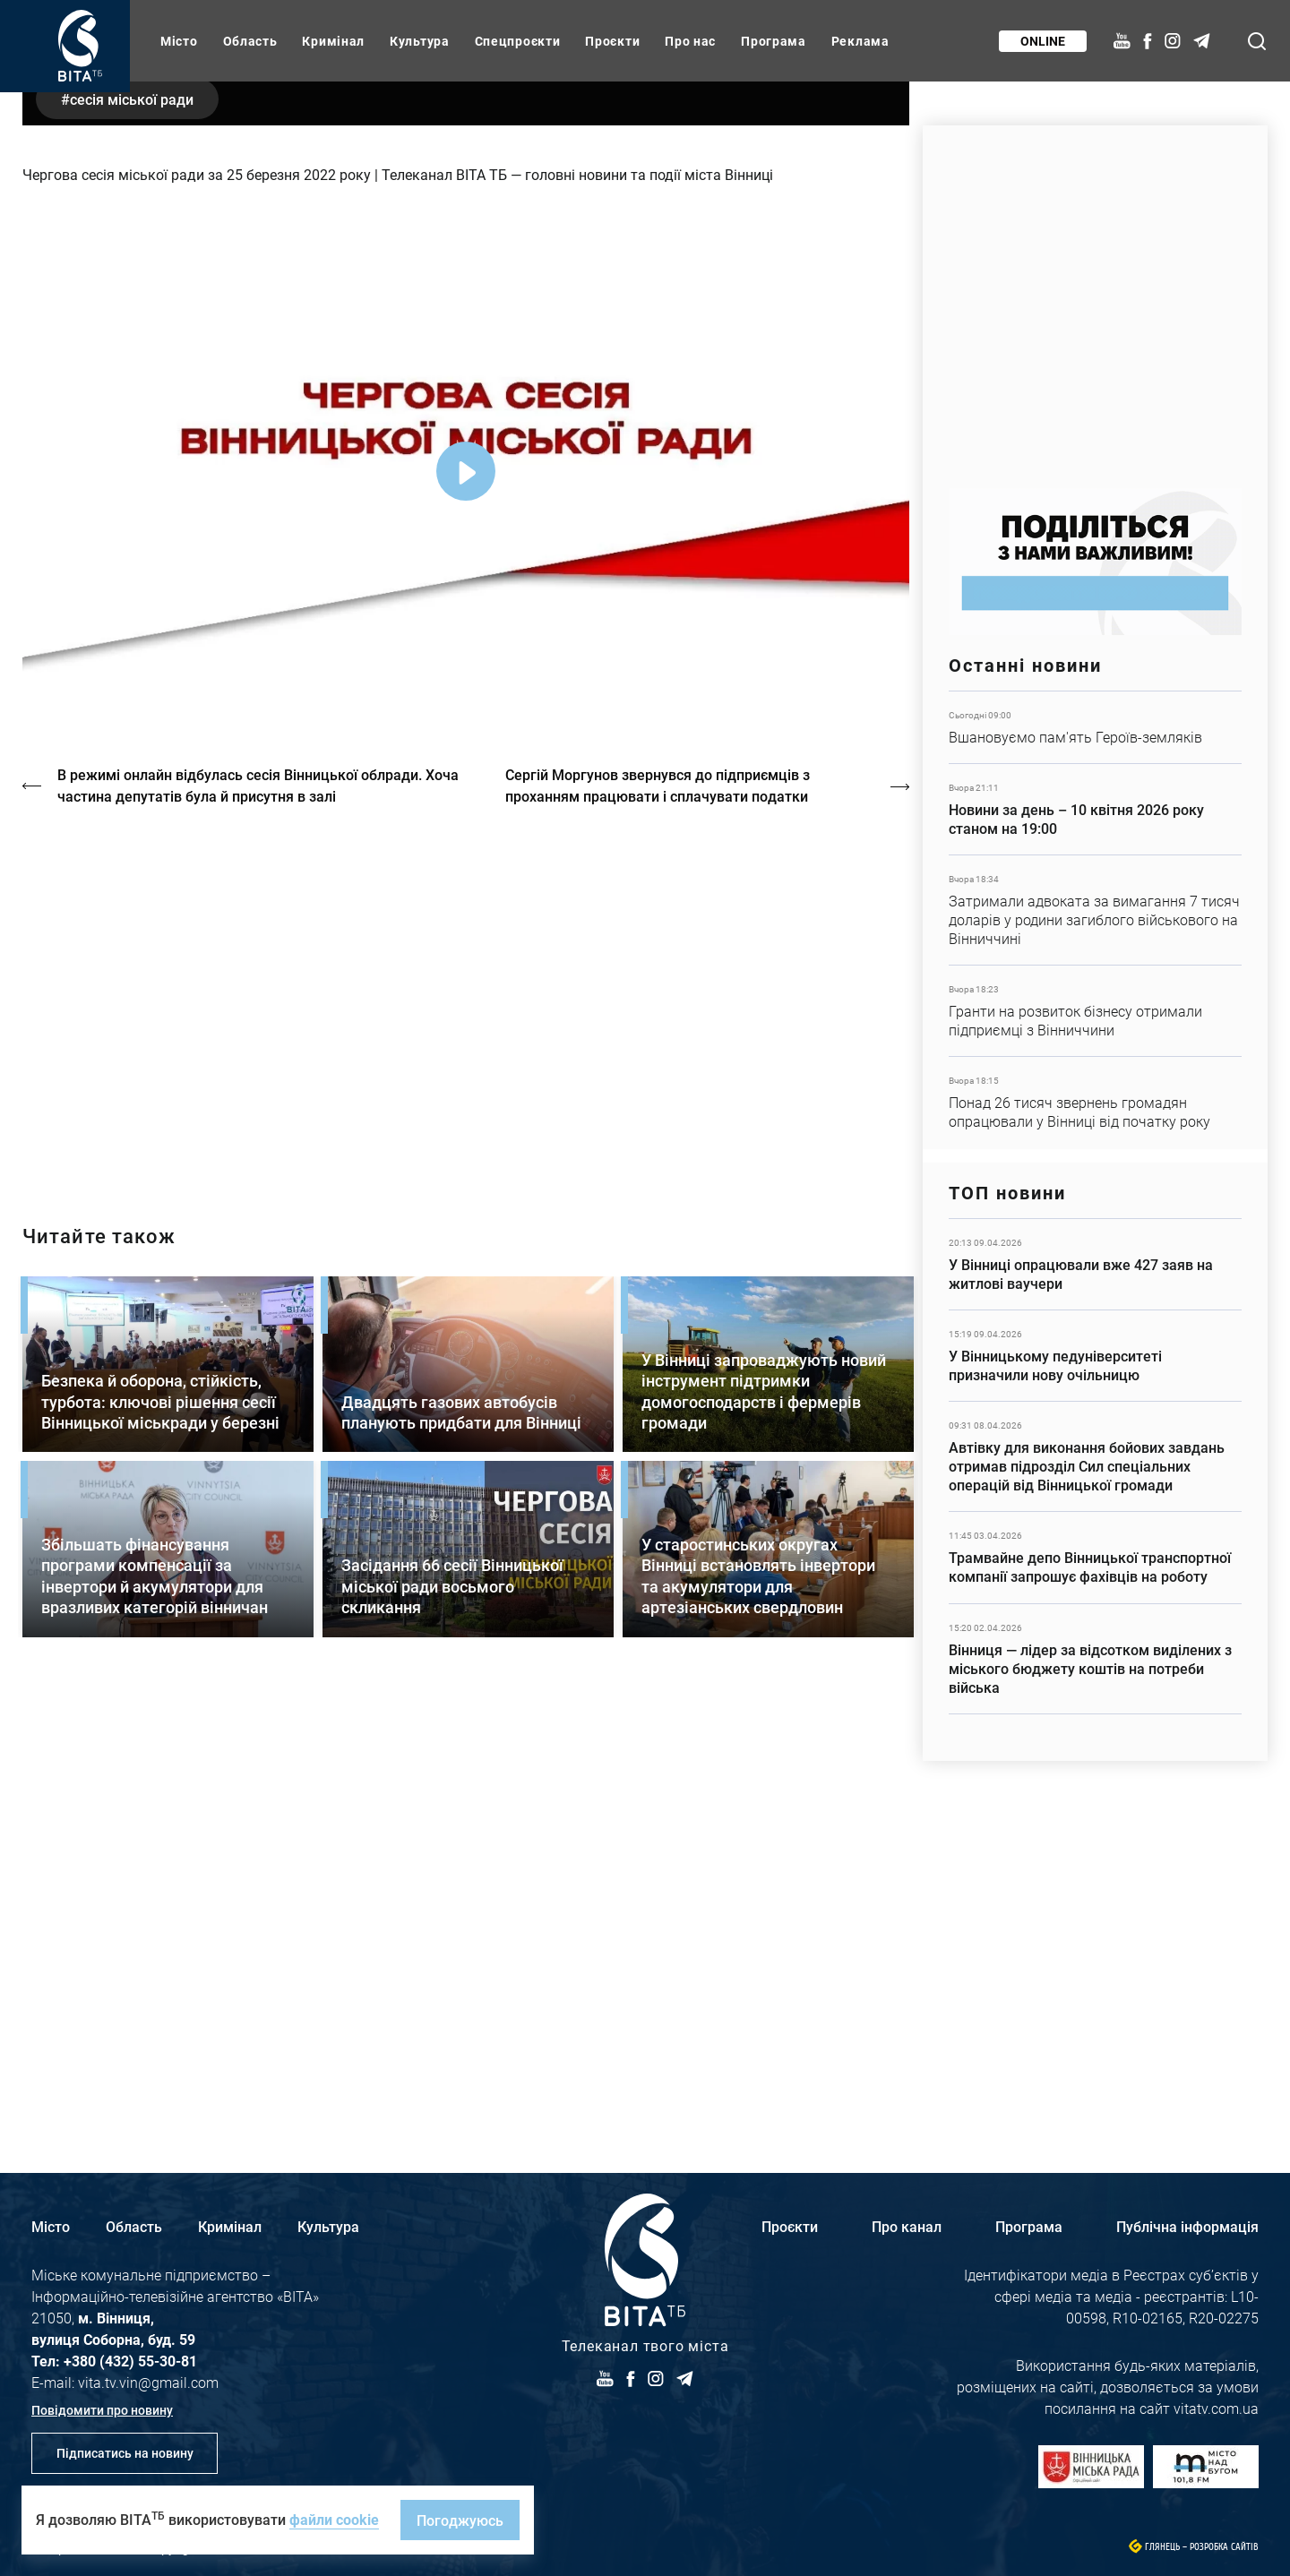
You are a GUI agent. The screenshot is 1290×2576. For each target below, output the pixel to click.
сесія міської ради (133, 541)
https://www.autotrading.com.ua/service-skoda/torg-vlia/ (1095, 297)
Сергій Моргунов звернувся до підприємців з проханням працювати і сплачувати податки (659, 1228)
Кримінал (333, 40)
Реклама (860, 40)
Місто (179, 40)
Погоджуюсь (460, 2520)
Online (1041, 40)
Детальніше (1095, 727)
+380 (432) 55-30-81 (130, 2360)
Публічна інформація (1187, 2226)
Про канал (907, 2226)
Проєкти (612, 40)
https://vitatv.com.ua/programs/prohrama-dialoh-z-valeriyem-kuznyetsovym (465, 1442)
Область (250, 40)
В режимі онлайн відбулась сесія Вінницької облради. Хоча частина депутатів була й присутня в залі (259, 1228)
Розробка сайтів (1224, 2547)
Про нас (690, 40)
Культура (420, 40)
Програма (773, 40)
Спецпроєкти (518, 40)
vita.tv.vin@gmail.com (148, 2382)
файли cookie (334, 2519)
